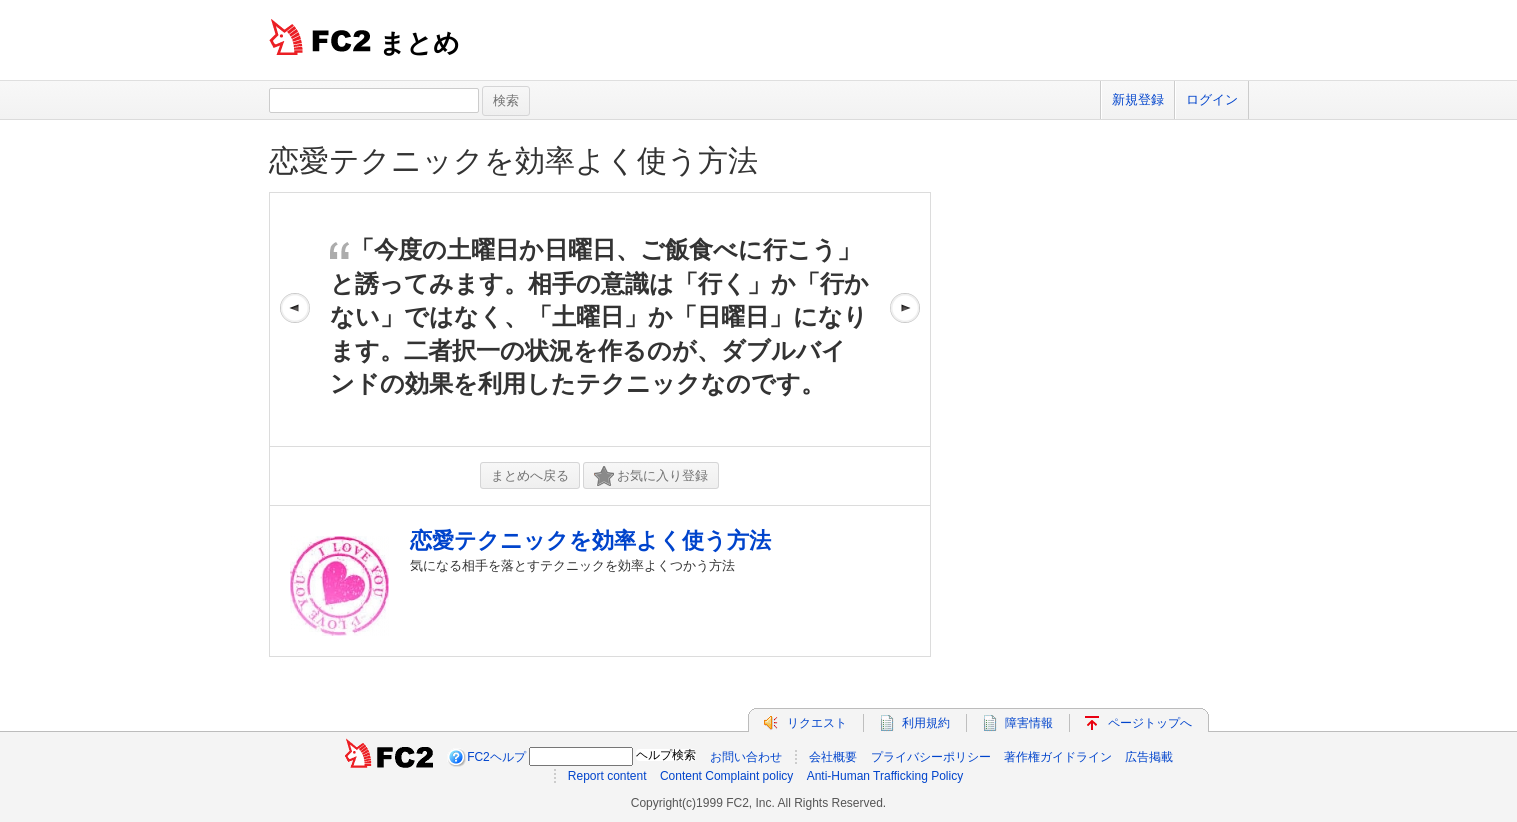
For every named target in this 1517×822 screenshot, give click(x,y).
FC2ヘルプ (496, 757)
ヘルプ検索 (666, 755)
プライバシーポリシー (931, 757)
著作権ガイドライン (1058, 757)
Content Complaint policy (726, 776)
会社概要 (833, 757)
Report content (607, 776)
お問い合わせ (746, 757)
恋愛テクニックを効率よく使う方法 (513, 160)
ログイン (1212, 99)
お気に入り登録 (651, 476)
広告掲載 (1149, 757)
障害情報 (1029, 723)
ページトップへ (1150, 723)
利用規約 (926, 723)
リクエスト (817, 723)
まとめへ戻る (530, 475)
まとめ (419, 43)
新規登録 (1138, 99)
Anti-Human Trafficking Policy (885, 776)
